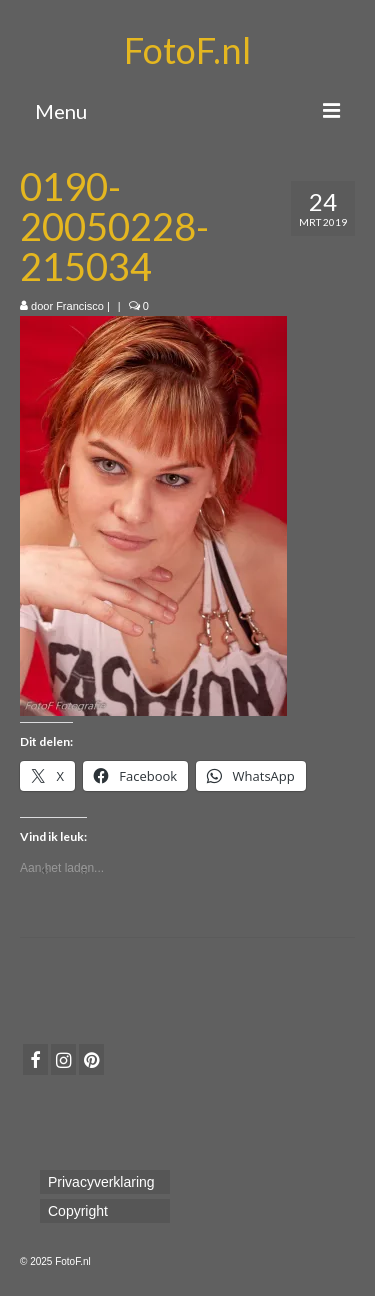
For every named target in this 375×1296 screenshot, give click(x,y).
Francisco (80, 306)
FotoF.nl (187, 50)
